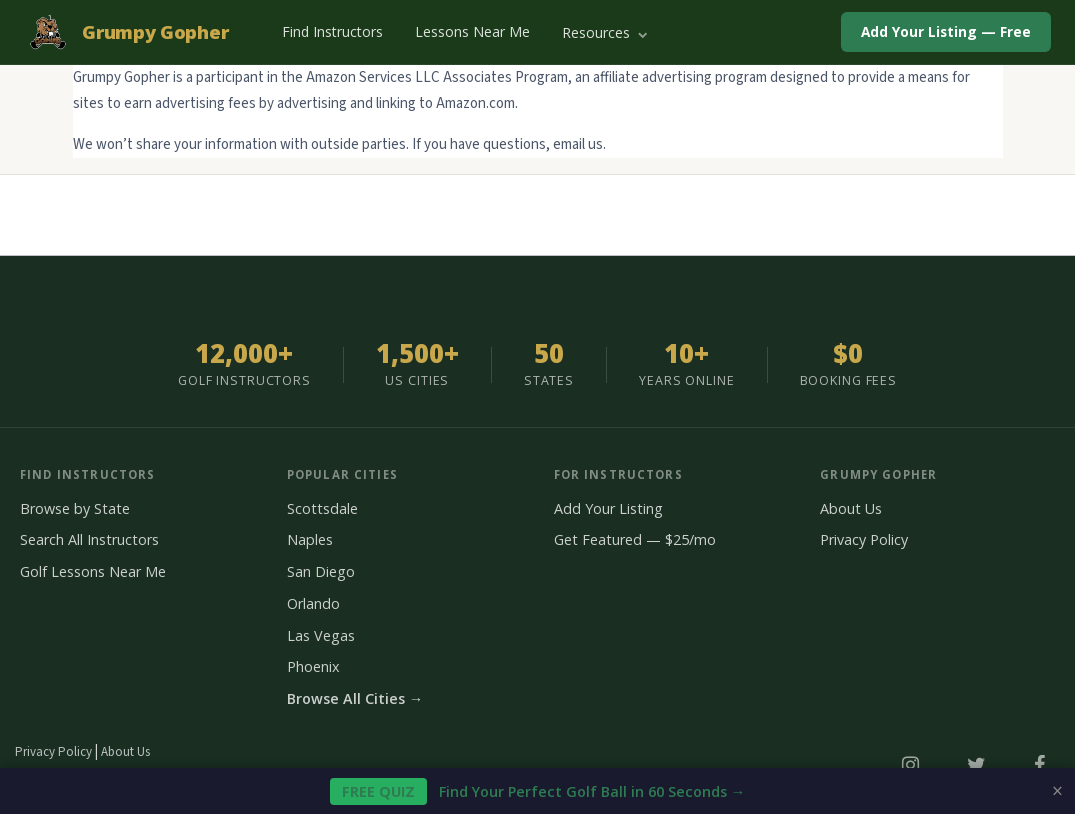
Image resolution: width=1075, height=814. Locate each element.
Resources (605, 32)
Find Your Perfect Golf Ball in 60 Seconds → (537, 791)
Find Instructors (332, 31)
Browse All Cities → (355, 698)
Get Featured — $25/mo (635, 539)
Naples (310, 539)
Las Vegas (321, 635)
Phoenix (313, 666)
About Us (851, 508)
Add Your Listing (608, 508)
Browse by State (75, 508)
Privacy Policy (864, 539)
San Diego (321, 571)
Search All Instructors (89, 539)
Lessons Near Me (472, 31)
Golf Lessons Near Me (93, 571)
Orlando (313, 603)
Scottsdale (322, 508)
